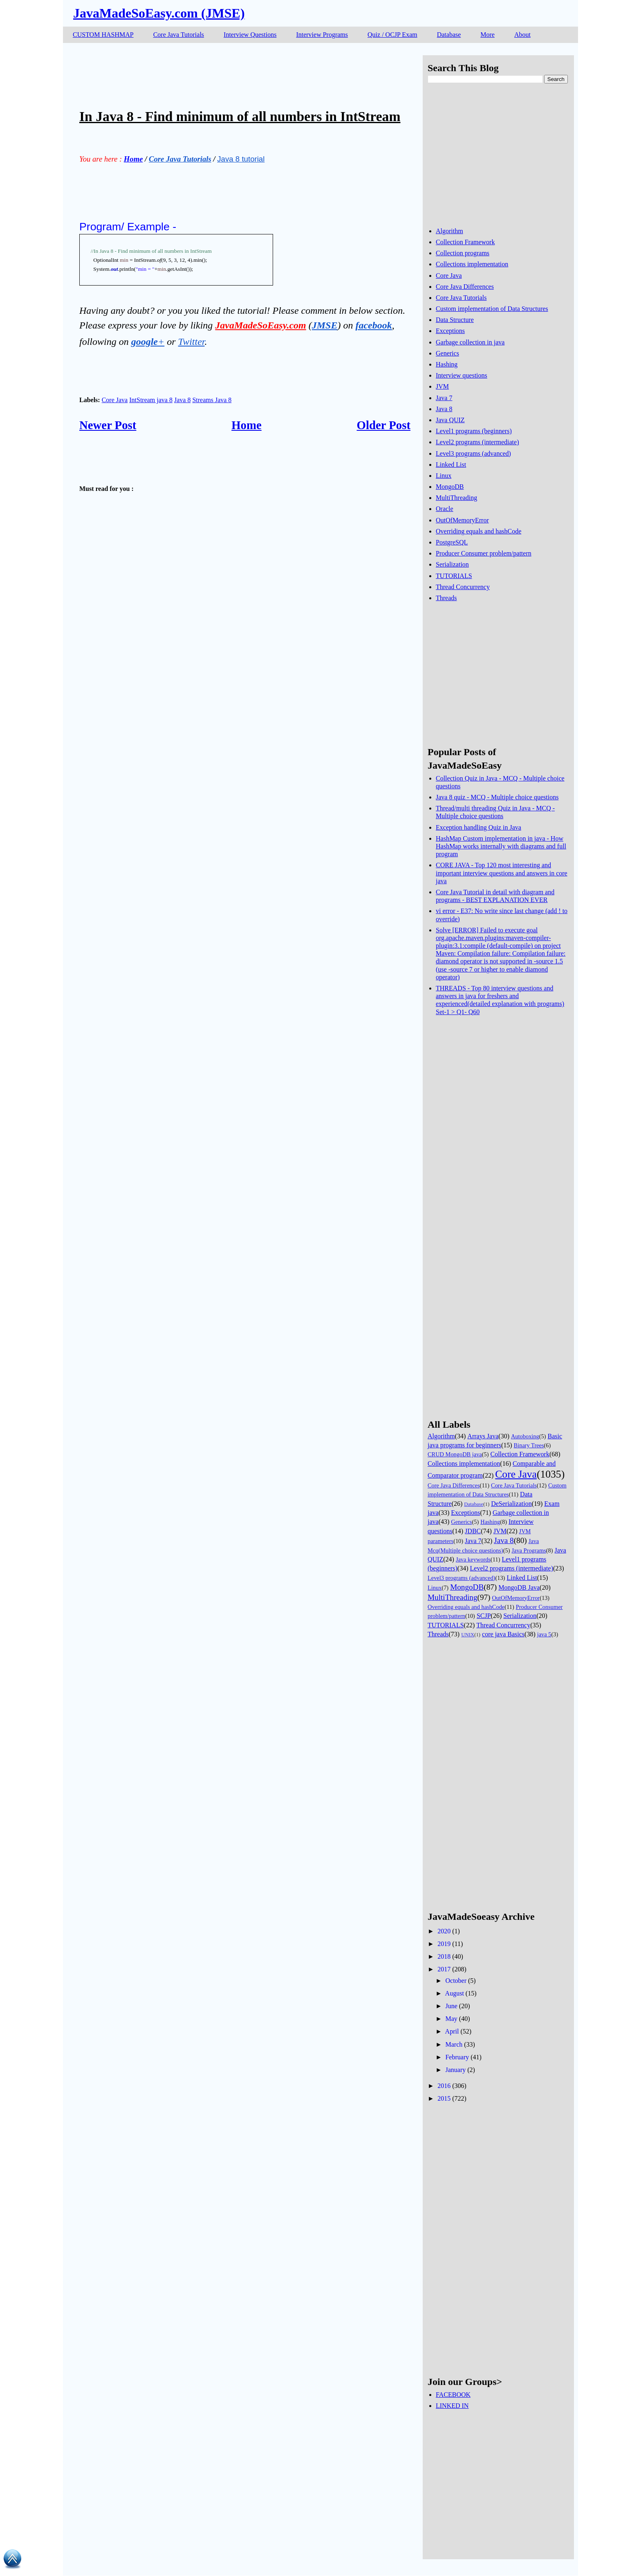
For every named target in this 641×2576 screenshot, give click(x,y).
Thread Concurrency (463, 586)
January (455, 2069)
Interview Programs (322, 34)
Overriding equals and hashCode (478, 531)
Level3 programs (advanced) (473, 453)
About (522, 34)
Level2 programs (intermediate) (477, 442)
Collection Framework (465, 241)
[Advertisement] (228, 73)
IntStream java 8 (151, 399)
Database (449, 34)
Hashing (446, 364)
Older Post (383, 425)
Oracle (444, 508)
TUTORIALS (454, 575)
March (453, 2044)
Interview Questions (250, 34)
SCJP (484, 1615)
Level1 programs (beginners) (474, 430)
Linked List (451, 464)
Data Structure (455, 319)
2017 (443, 1969)
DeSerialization (511, 1503)
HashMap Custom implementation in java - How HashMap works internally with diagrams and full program (501, 846)
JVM (442, 386)
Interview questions (461, 375)
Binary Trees (529, 1445)
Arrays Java (482, 1436)
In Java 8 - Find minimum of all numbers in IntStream (240, 116)
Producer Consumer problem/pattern (483, 553)
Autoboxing (525, 1436)
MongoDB (450, 486)
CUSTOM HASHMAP (103, 34)
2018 (443, 1956)
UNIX (467, 1635)
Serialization (452, 564)
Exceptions (450, 330)
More (487, 34)
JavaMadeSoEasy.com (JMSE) (159, 13)
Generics (447, 353)
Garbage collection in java (470, 342)
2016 (443, 2085)
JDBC (473, 1531)
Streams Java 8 (211, 399)
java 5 (544, 1634)
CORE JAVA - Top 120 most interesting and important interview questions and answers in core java (501, 873)
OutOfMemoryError (462, 520)
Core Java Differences (465, 286)
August (454, 1993)
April (452, 2031)
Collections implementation (472, 264)
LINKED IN (452, 2405)
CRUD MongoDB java (455, 1454)
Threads (446, 597)
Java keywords (473, 1559)
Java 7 (444, 397)
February (457, 2057)
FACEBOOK (453, 2394)
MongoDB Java (519, 1587)
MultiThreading (456, 497)
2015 (443, 2098)
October (455, 1980)
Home (246, 425)
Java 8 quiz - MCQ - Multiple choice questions (497, 797)
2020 (443, 1931)
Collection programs (462, 253)
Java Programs (528, 1550)
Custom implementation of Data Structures (492, 308)
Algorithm (449, 230)
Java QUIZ (450, 419)
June (451, 2005)
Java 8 (182, 399)
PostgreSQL (452, 542)
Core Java (115, 399)
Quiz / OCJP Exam (392, 34)
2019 (443, 1943)
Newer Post (107, 425)
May (451, 2018)
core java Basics (503, 1634)
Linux (443, 475)
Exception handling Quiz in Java (478, 827)
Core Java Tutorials (178, 34)
